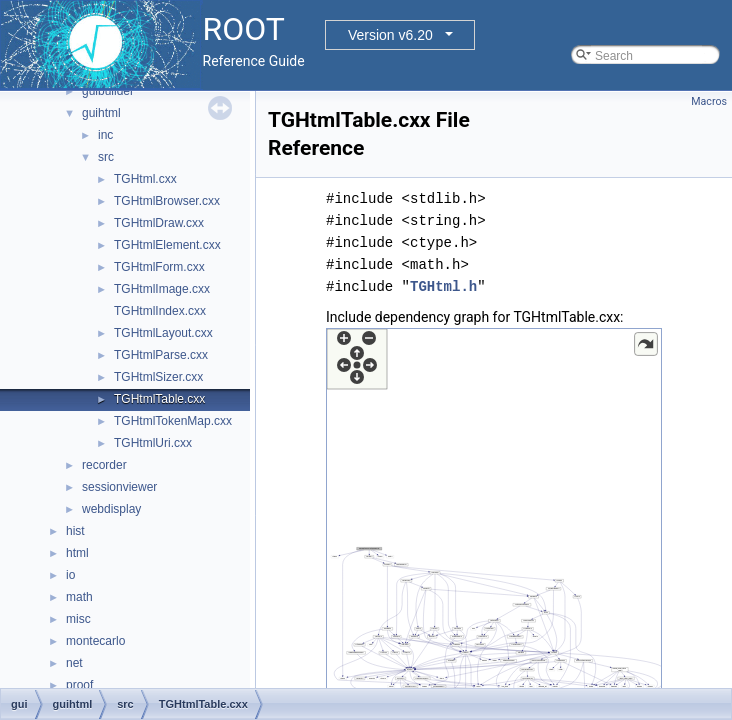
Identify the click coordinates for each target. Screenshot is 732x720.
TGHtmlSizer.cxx (158, 377)
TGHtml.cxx (145, 179)
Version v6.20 (390, 35)
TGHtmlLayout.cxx (163, 333)
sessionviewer (119, 487)
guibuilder (108, 91)
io (70, 575)
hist (75, 531)
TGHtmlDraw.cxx (159, 223)
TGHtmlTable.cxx (159, 399)
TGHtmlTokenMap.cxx (173, 421)
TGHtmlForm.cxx (159, 267)
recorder (104, 465)
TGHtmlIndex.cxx (160, 311)
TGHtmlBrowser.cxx (167, 201)
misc (78, 619)
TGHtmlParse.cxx (161, 355)
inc (105, 135)
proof (79, 685)
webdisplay (111, 509)
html (77, 553)
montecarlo (95, 641)
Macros (709, 101)
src (106, 157)
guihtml (101, 113)
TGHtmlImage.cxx (162, 289)
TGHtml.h (443, 286)
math (79, 597)
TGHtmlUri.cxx (153, 443)
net (74, 663)
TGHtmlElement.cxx (167, 245)
